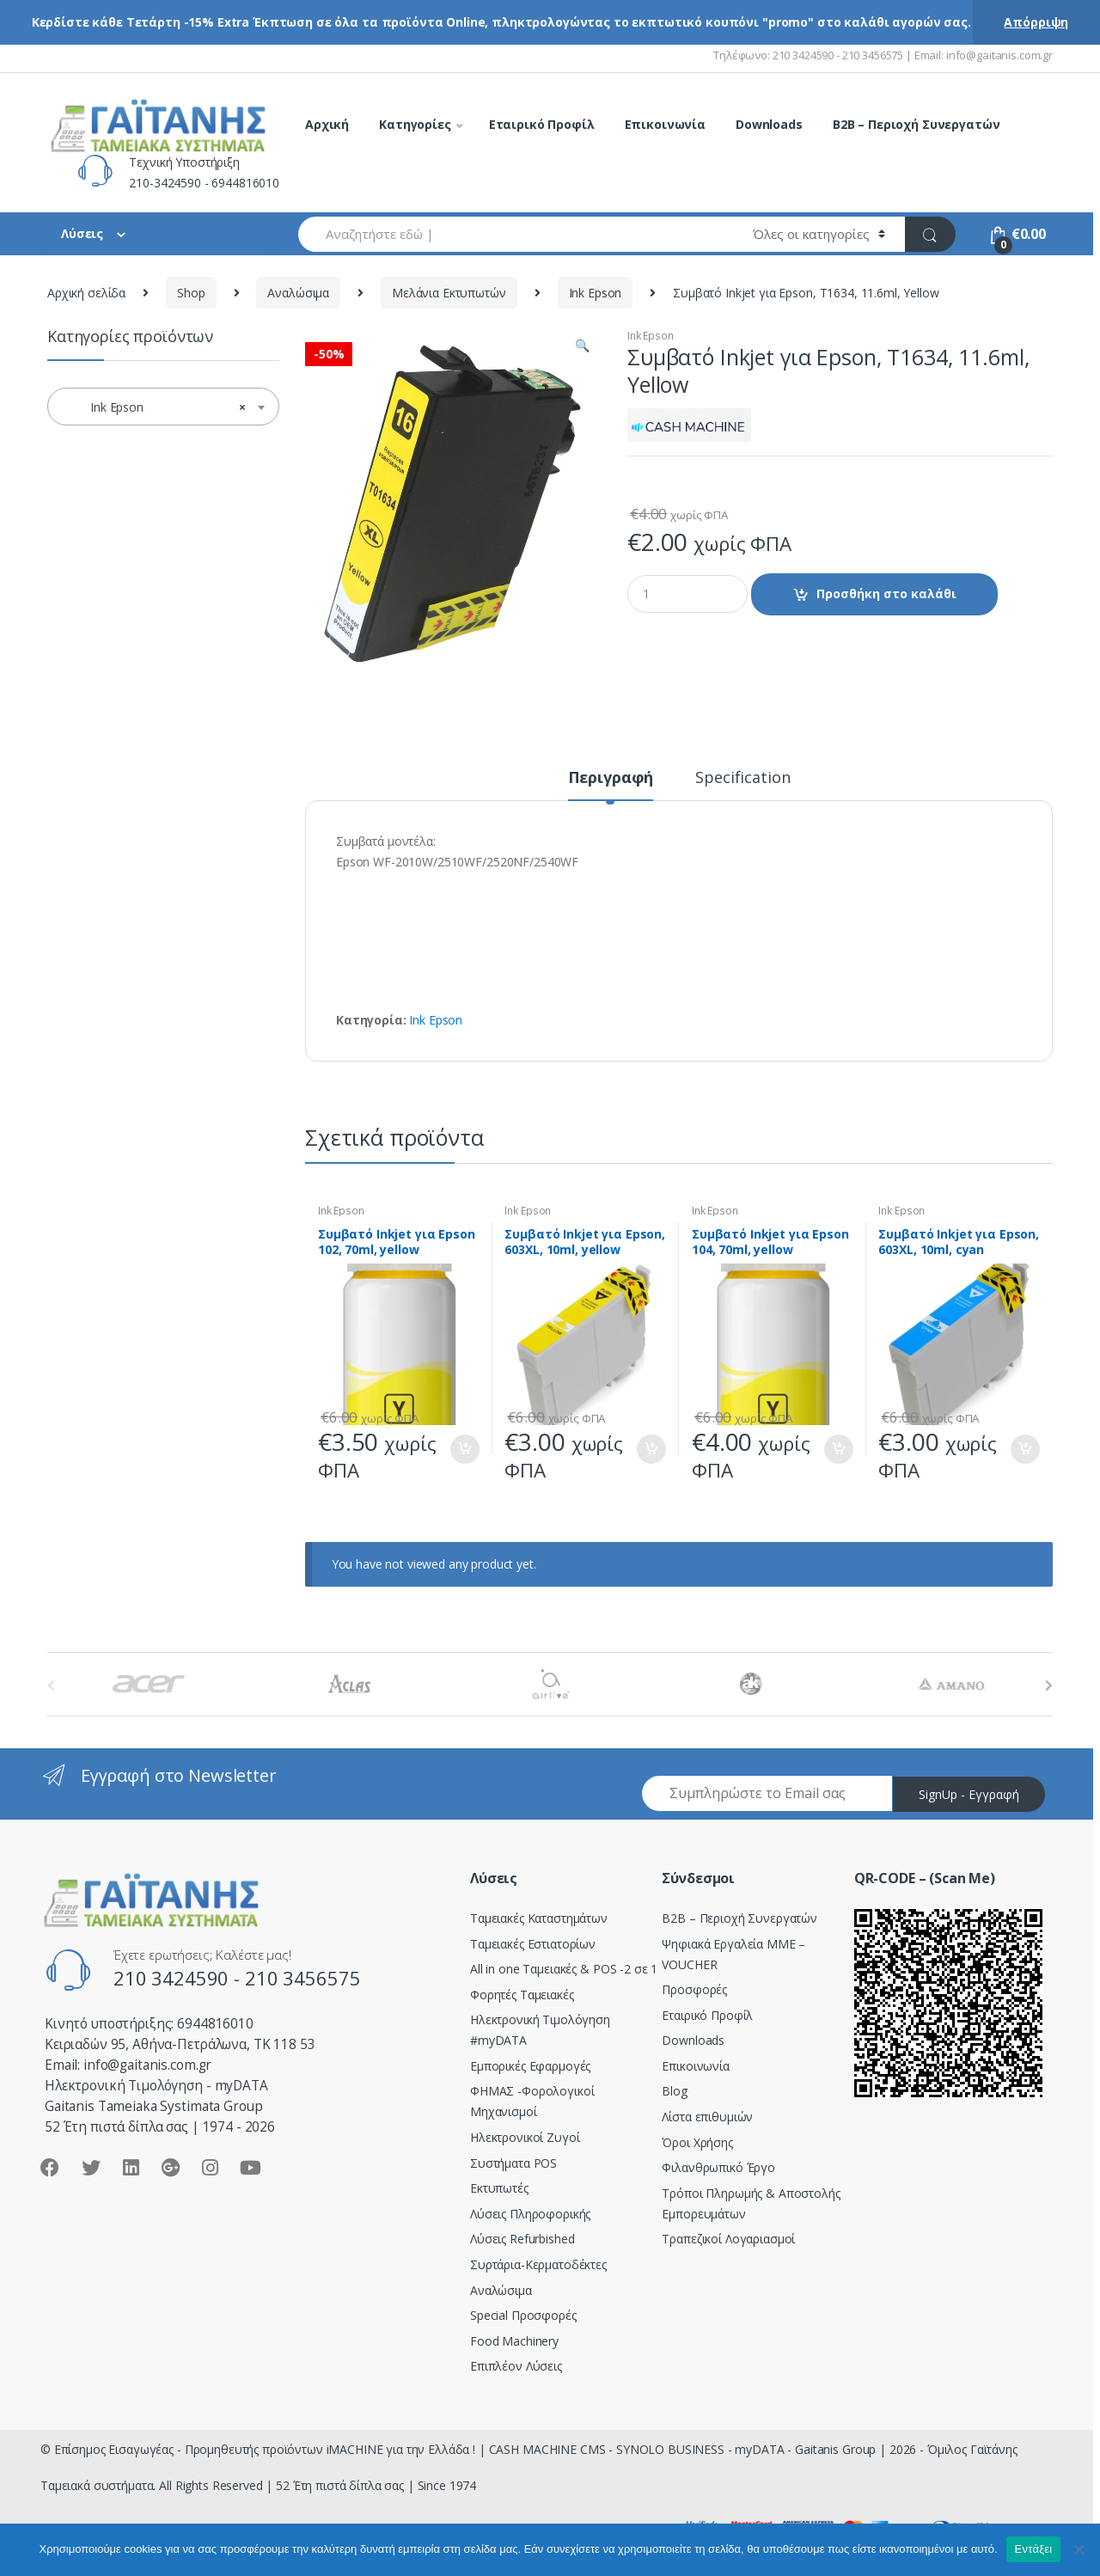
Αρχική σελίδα (86, 293)
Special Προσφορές (523, 2315)
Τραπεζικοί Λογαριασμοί (728, 2238)
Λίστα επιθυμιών (707, 2116)
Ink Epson (595, 293)
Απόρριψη (1036, 22)
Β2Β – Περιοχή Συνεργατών (739, 1918)
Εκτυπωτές (499, 2188)
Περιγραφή (611, 778)
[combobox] (515, 234)
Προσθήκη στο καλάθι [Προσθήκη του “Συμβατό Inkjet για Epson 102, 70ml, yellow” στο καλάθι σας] (464, 1449)
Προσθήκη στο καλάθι (886, 593)
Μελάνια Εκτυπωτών (449, 293)
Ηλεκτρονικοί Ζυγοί (524, 2137)
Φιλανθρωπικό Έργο (718, 2167)
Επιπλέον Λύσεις (516, 2366)
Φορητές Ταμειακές (522, 1994)
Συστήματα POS (513, 2163)
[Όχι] (1078, 2549)
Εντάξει (1034, 2548)
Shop (191, 293)
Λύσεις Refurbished (522, 2238)
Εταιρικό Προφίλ (542, 124)
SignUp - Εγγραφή (969, 1794)
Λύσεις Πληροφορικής (530, 2214)
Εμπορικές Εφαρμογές (530, 2066)
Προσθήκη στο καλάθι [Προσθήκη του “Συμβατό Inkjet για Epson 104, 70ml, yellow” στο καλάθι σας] (837, 1449)
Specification (742, 778)
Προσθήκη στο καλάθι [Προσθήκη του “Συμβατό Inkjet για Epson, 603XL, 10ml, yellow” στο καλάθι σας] (650, 1449)
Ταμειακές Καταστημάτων (539, 1918)
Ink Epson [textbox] (158, 407)
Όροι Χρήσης (697, 2142)
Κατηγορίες (415, 124)
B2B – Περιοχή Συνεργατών (916, 124)
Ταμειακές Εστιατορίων (533, 1944)
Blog (674, 2091)
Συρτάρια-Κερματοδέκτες (538, 2264)
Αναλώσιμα (298, 293)
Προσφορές (694, 1989)
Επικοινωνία (665, 124)
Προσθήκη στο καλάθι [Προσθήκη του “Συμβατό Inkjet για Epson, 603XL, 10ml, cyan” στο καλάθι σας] (1024, 1449)
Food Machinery (514, 2341)
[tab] (611, 784)
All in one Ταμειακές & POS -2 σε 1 (563, 1969)
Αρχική (327, 124)
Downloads (769, 124)
